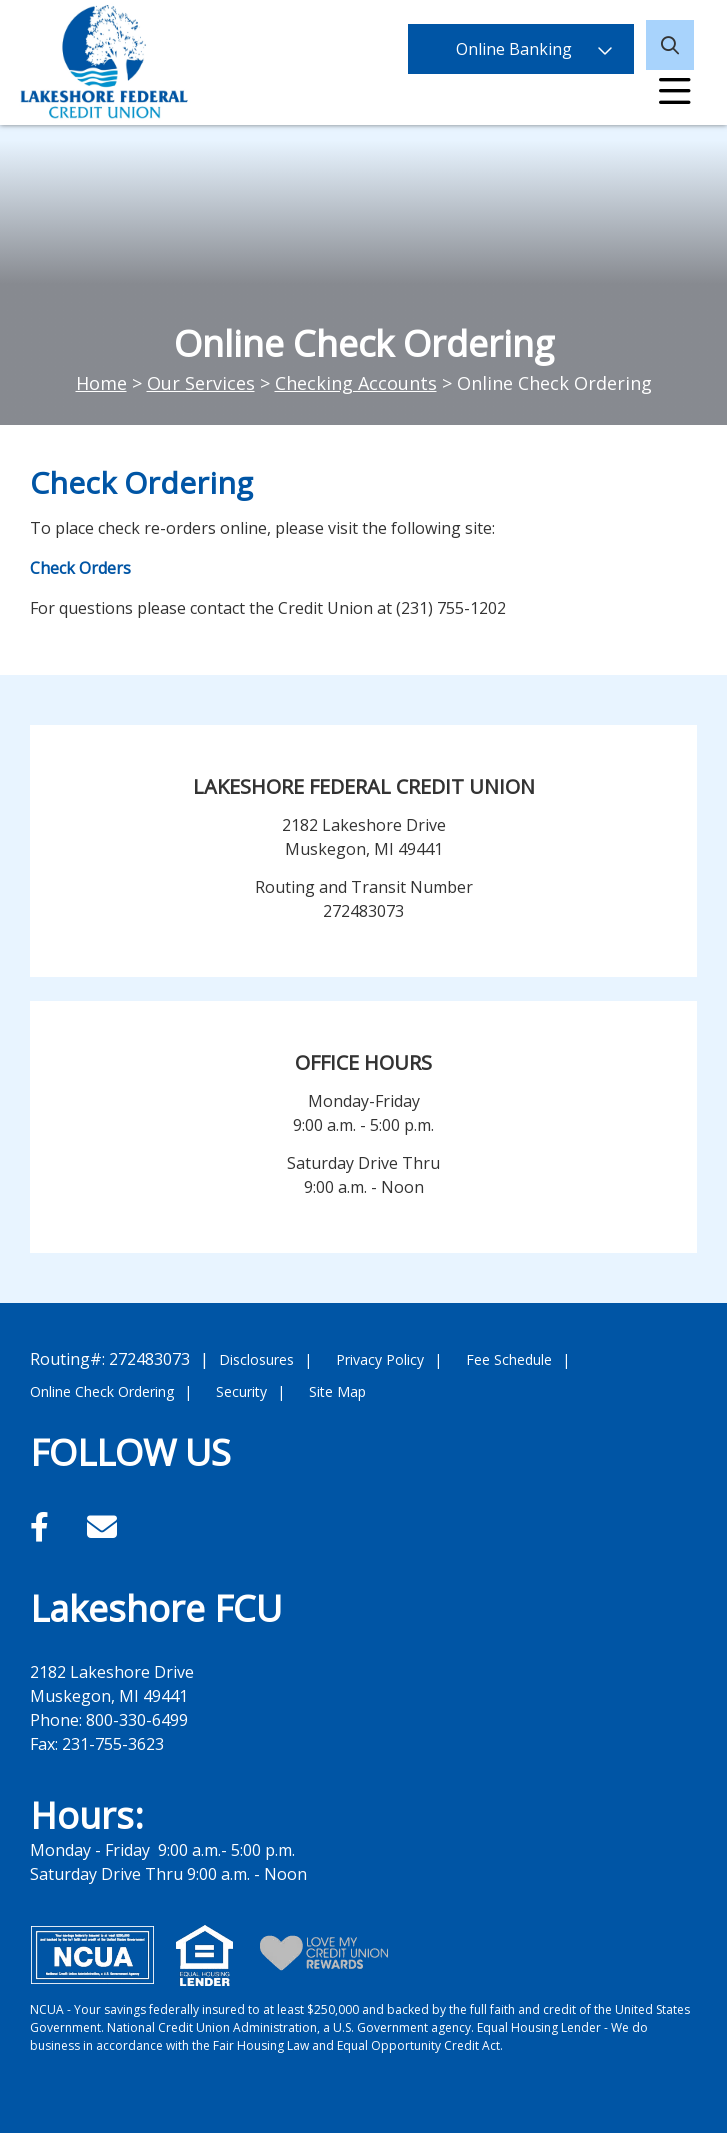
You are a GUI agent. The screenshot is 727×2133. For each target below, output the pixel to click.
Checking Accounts (356, 383)
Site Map (337, 1391)
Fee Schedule (509, 1359)
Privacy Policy (380, 1359)
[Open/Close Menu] (675, 95)
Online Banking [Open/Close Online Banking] (522, 45)
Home (101, 383)
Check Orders (80, 568)
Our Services (201, 383)
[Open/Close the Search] (673, 45)
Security (241, 1391)
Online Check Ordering (102, 1391)
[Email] (102, 1526)
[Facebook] (43, 1526)
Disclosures (256, 1359)
